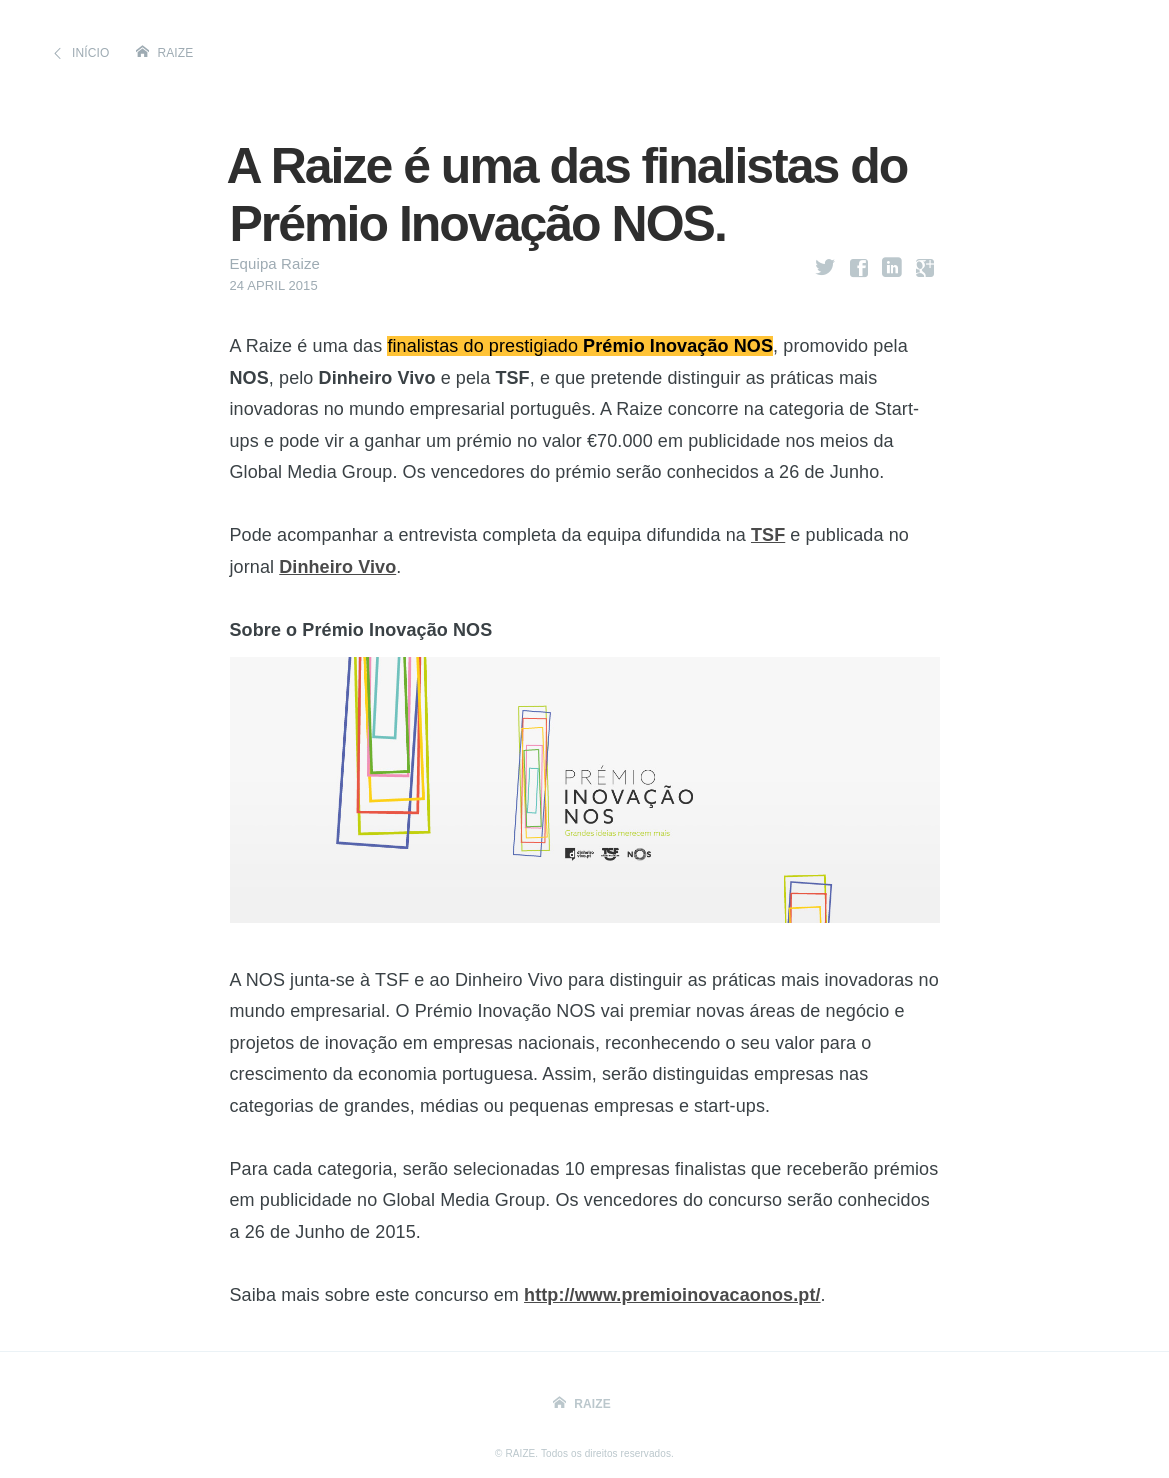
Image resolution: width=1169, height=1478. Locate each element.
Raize (176, 53)
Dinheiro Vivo (337, 567)
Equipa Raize (275, 263)
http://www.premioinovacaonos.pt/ (672, 1295)
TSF (768, 535)
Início (90, 53)
